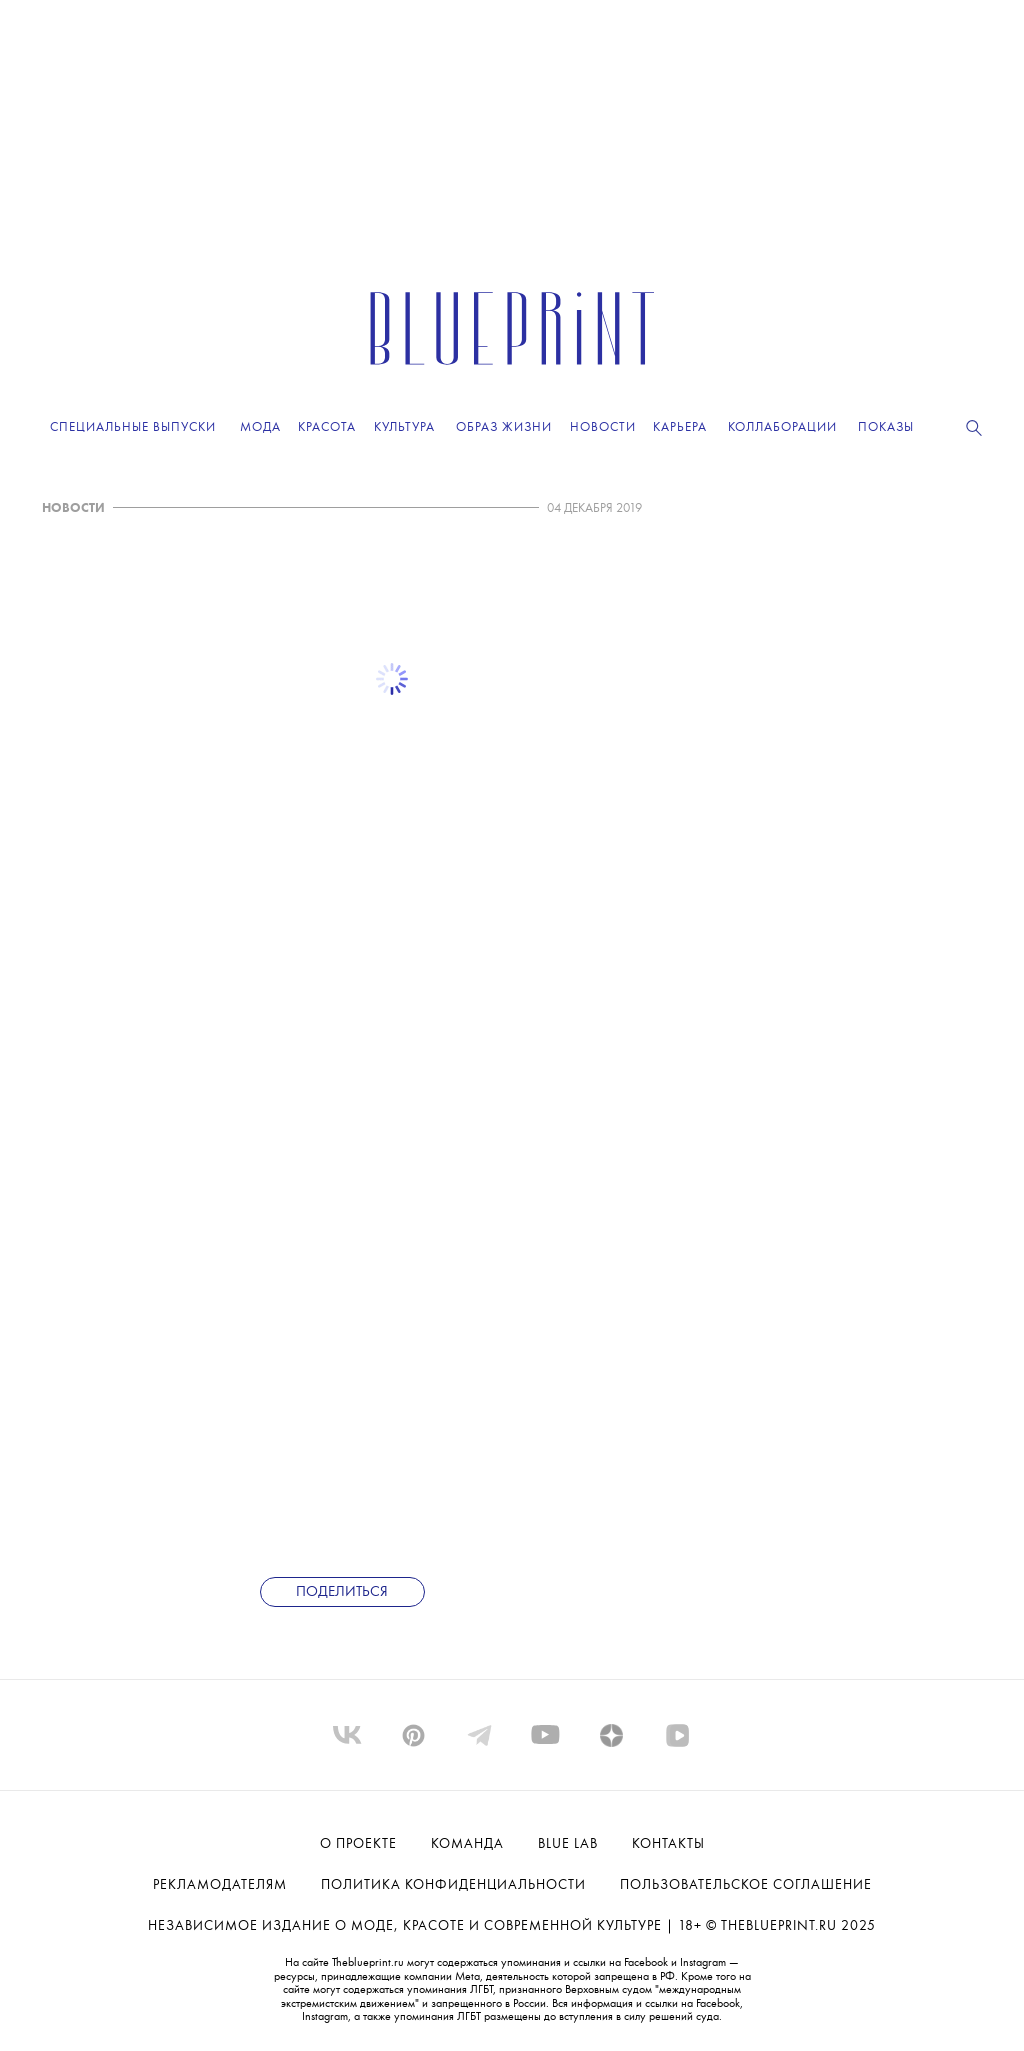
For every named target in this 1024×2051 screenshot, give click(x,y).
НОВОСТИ (73, 508)
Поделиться (342, 1592)
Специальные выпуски (133, 427)
